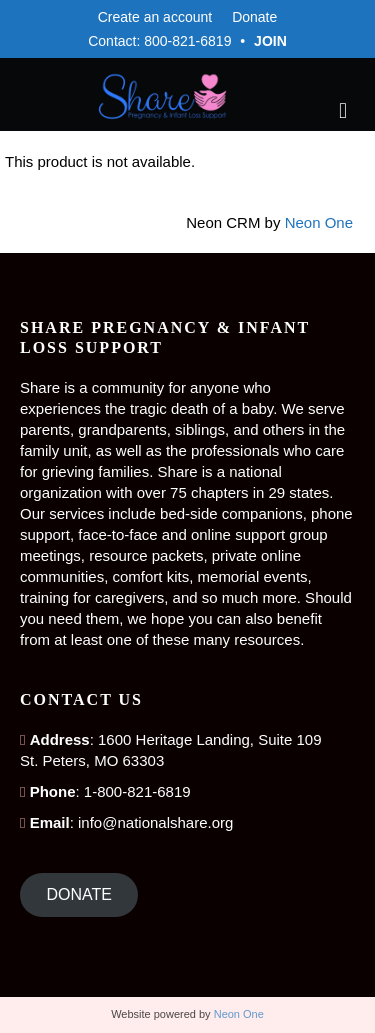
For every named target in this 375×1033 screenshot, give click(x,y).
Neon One (319, 222)
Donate (254, 17)
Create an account (155, 17)
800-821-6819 (187, 41)
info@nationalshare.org (155, 822)
